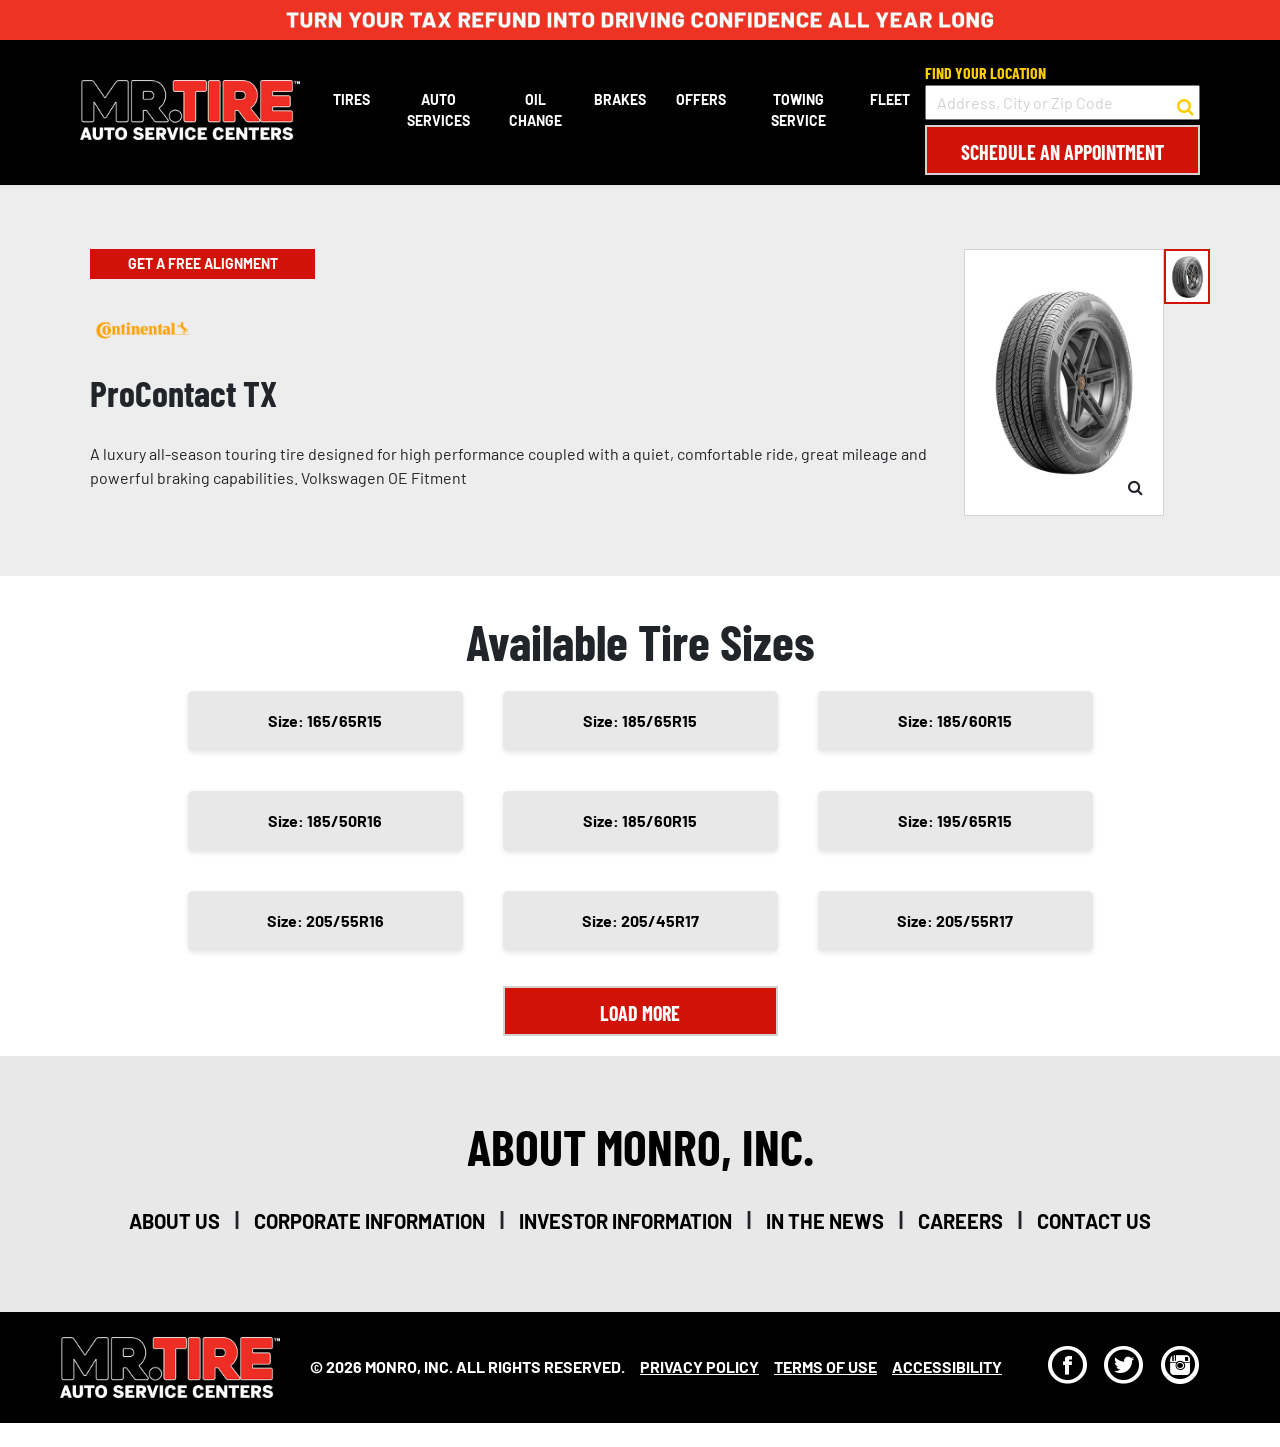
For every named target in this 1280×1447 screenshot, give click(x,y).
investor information (625, 1221)
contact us (1094, 1221)
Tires (351, 99)
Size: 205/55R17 (955, 920)
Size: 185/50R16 (325, 820)
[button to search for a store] (1185, 103)
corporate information (369, 1221)
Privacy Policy (699, 1366)
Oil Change (535, 110)
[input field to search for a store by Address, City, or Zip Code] (1062, 102)
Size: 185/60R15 (955, 720)
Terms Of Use (825, 1366)
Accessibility (947, 1366)
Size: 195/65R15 (955, 820)
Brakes (620, 99)
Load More (640, 1013)
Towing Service (798, 110)
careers (960, 1221)
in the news (825, 1221)
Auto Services (438, 110)
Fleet (890, 99)
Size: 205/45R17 (640, 920)
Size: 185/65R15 (640, 720)
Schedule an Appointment (1062, 152)
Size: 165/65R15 (325, 720)
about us (174, 1221)
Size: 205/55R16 (325, 920)
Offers (701, 99)
